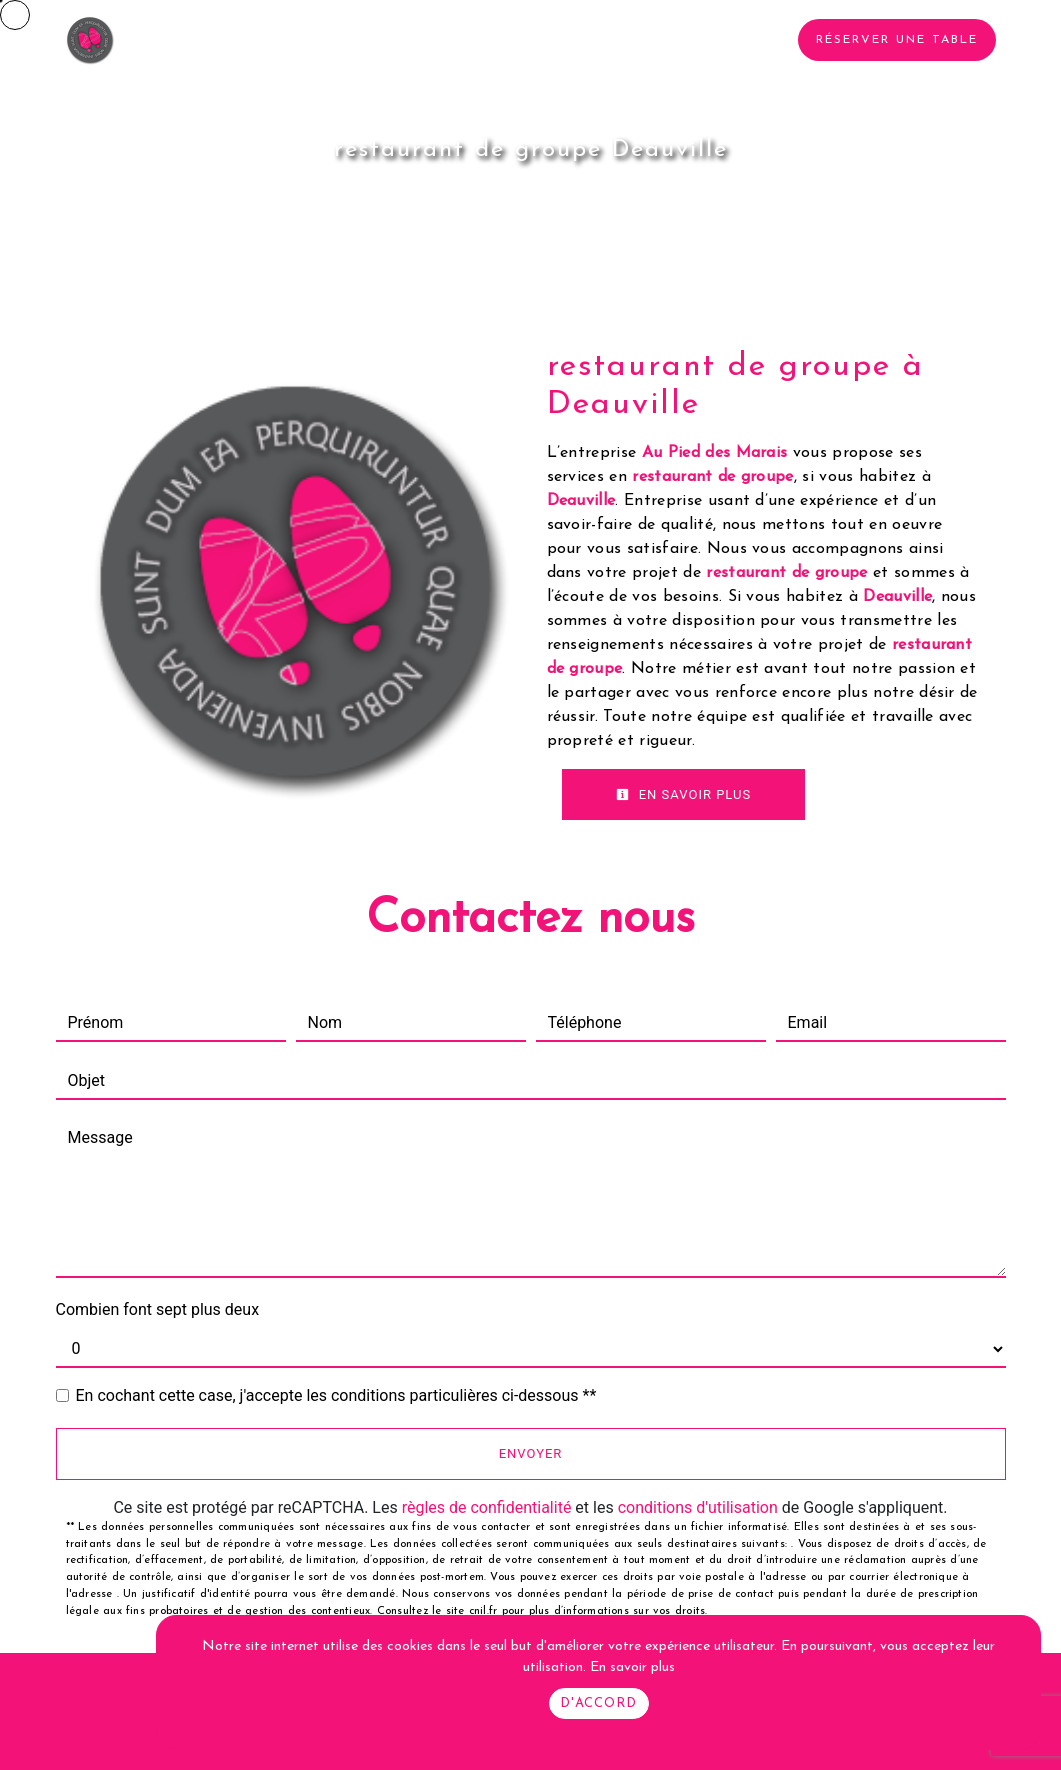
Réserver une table (897, 40)
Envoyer (531, 1453)
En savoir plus (684, 794)
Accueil (181, 40)
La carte (519, 40)
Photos (614, 40)
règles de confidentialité (487, 1507)
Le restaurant (299, 40)
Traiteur (421, 40)
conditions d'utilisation (698, 1507)
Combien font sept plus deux (158, 1309)
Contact (709, 40)
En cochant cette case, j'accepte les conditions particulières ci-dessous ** (336, 1395)
